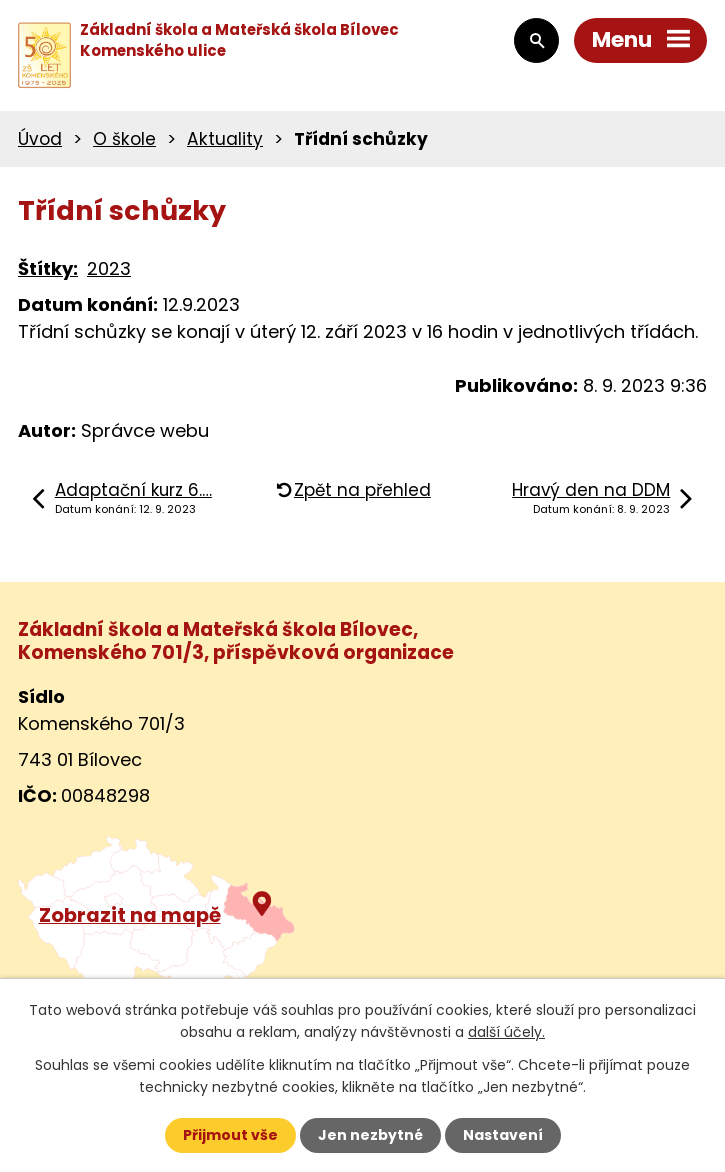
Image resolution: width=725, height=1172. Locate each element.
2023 (109, 268)
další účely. (506, 1032)
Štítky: (48, 268)
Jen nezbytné (370, 1135)
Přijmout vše (230, 1135)
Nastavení (503, 1135)
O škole (124, 139)
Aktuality (225, 139)
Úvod (40, 139)
